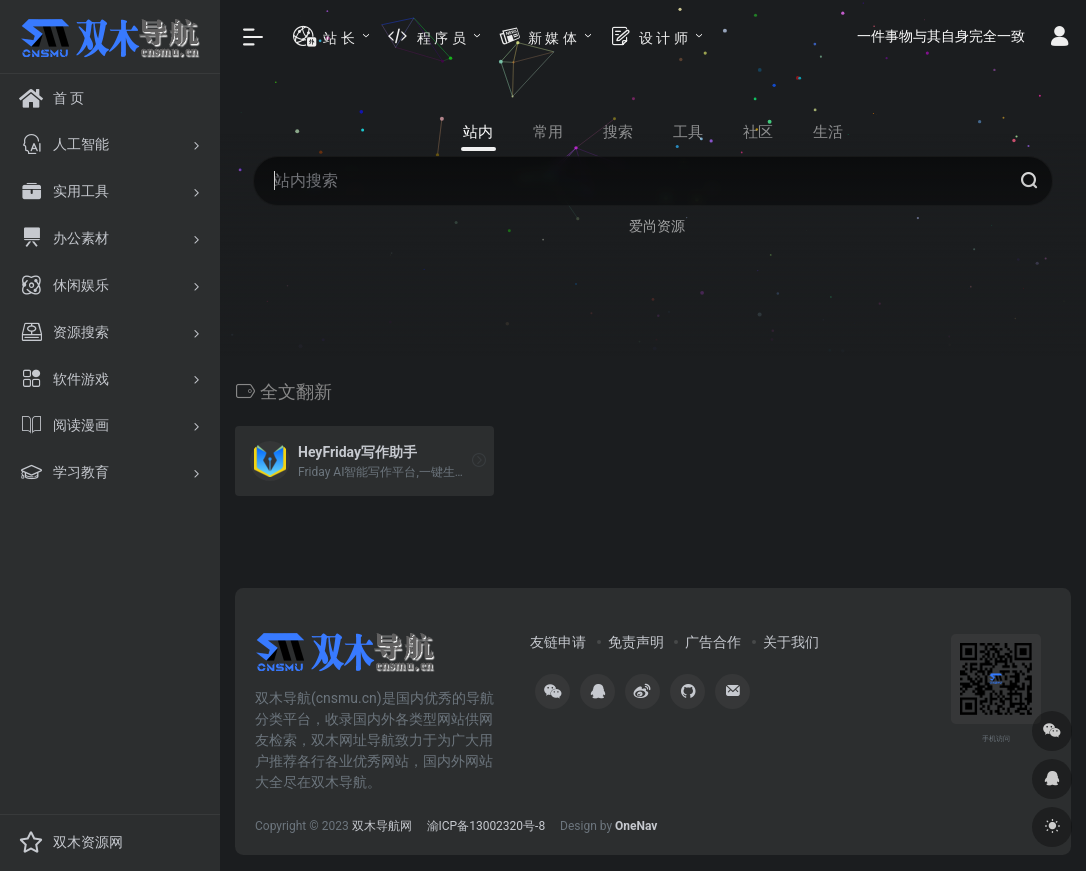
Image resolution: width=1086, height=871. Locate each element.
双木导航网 (382, 826)
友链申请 (558, 642)
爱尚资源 (657, 226)
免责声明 (636, 642)
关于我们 (791, 642)
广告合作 (713, 642)
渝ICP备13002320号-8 (486, 826)
